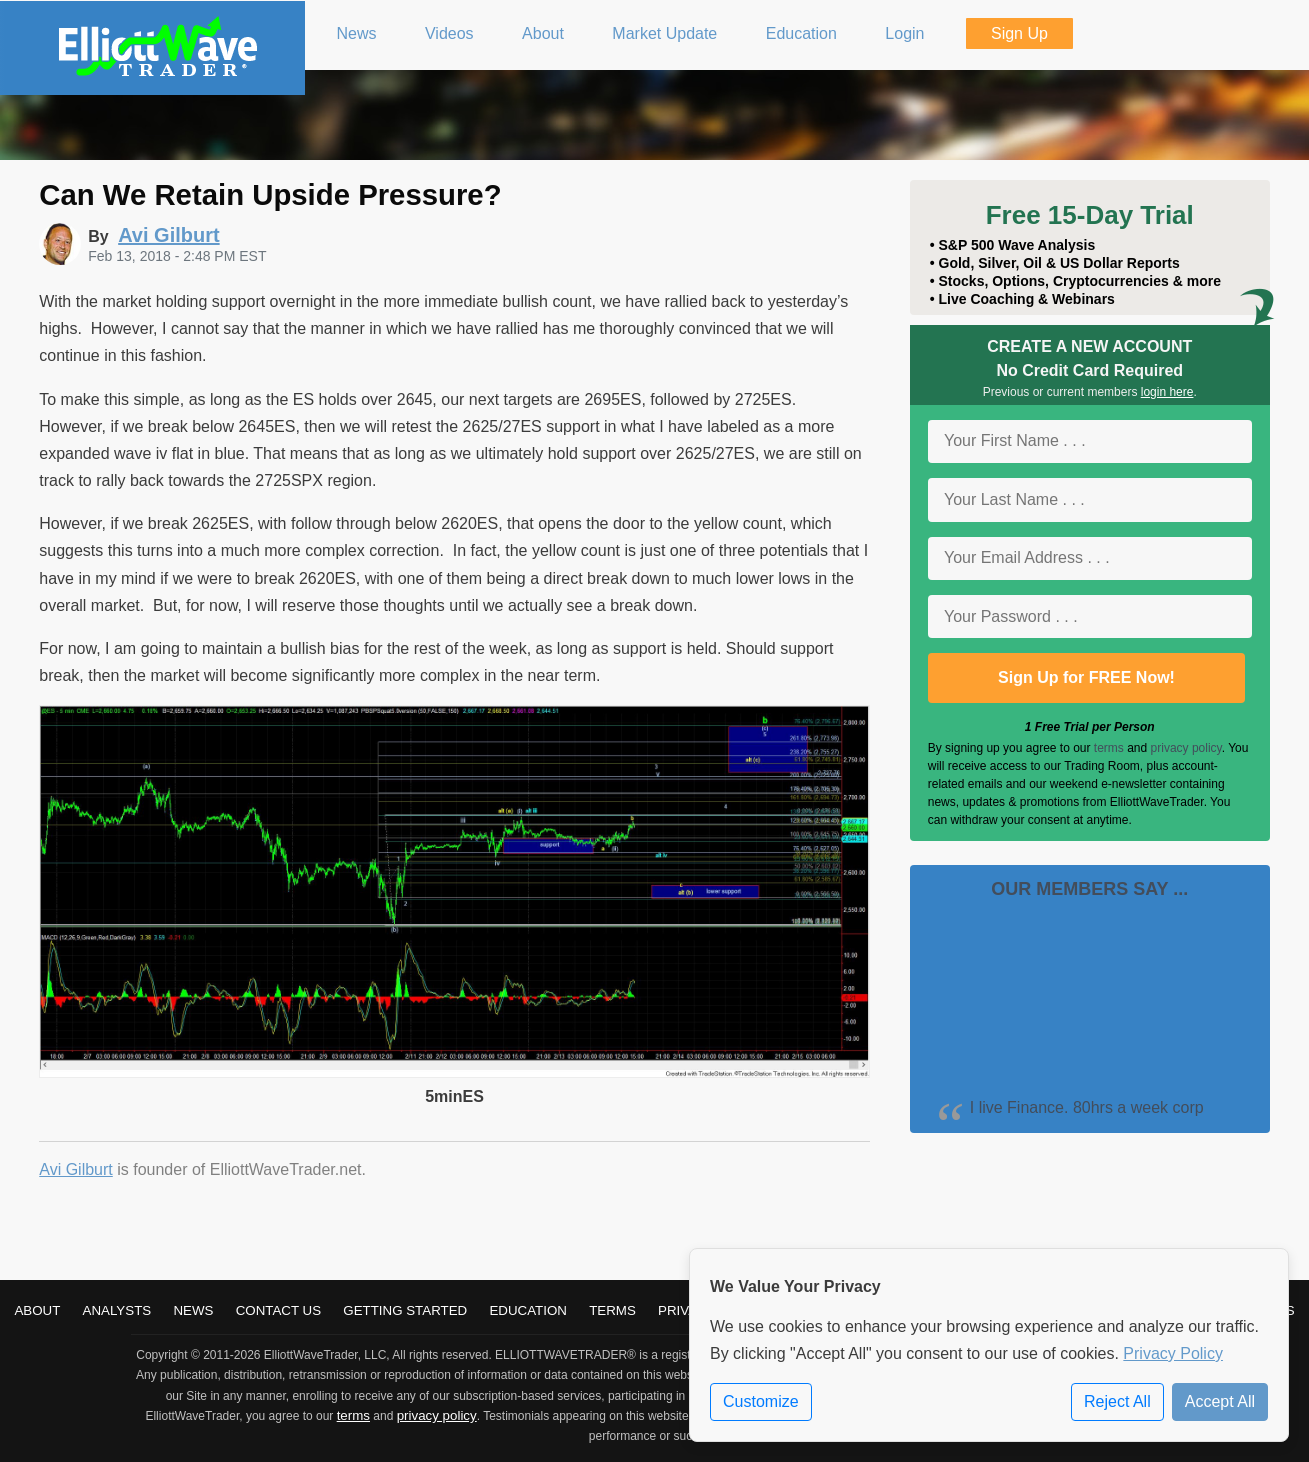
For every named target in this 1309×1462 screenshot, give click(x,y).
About (37, 1310)
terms (1109, 748)
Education (528, 1310)
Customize (761, 1401)
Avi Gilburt (76, 1169)
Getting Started (405, 1310)
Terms (612, 1310)
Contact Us (278, 1310)
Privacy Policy (1173, 1353)
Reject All (1117, 1401)
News (193, 1310)
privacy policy (1186, 748)
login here (1167, 392)
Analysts (117, 1310)
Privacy (687, 1310)
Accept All (1220, 1401)
